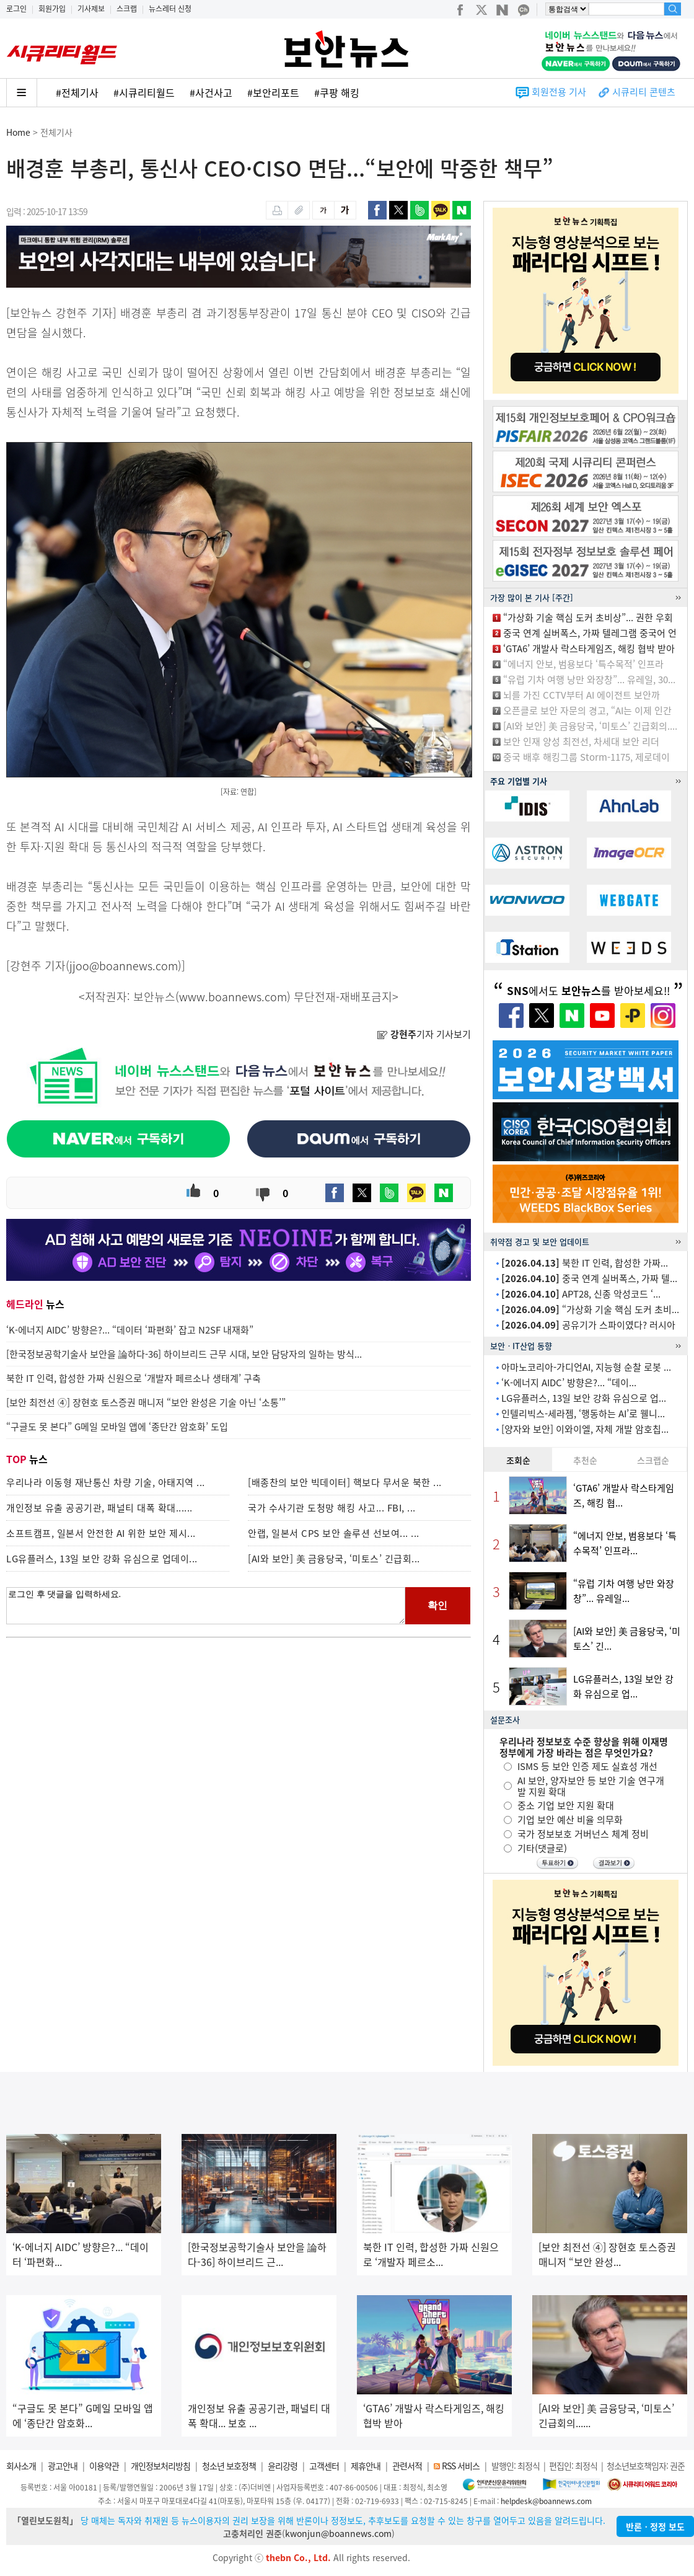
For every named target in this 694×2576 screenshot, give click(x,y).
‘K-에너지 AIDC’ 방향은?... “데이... (568, 1382)
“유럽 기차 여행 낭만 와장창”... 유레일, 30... (589, 679)
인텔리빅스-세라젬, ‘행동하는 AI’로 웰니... (583, 1413)
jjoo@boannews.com (123, 965)
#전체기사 (77, 92)
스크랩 (126, 8)
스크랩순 (653, 1460)
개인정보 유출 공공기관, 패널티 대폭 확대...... (99, 1508)
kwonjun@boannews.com (338, 2533)
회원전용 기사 (559, 92)
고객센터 (324, 2465)
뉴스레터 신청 (170, 8)
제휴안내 (365, 2465)
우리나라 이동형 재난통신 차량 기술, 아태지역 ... (105, 1482)
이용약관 (104, 2465)
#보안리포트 (273, 92)
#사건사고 (211, 92)
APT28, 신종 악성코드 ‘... (581, 1294)
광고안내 (62, 2465)
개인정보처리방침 (160, 2465)
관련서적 (407, 2465)
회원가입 (52, 8)
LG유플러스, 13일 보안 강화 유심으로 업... (583, 1398)
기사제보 (91, 8)
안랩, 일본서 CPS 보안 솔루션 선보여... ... (333, 1533)
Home (18, 132)
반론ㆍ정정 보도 (655, 2526)
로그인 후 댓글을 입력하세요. (205, 1605)
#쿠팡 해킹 (336, 92)
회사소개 (21, 2465)
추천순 (585, 1460)
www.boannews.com (233, 996)
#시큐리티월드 (144, 92)
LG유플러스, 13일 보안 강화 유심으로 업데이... (102, 1558)
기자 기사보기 (424, 1034)
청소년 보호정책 (229, 2465)
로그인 (16, 8)
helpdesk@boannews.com (546, 2501)
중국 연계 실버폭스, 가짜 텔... (589, 1278)
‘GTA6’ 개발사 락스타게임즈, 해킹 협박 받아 (589, 648)
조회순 (518, 1460)
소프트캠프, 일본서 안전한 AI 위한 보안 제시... (101, 1533)
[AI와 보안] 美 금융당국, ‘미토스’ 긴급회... (334, 1558)
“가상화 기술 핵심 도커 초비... (590, 1309)
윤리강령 (282, 2465)
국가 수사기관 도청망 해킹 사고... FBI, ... (332, 1508)
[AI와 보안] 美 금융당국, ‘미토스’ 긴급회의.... (590, 726)
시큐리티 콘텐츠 (643, 92)
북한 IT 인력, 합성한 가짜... (584, 1263)
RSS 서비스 (461, 2465)
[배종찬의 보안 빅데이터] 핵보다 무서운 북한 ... (345, 1482)
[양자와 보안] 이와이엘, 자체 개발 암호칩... (585, 1429)
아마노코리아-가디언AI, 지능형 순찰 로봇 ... (586, 1367)
